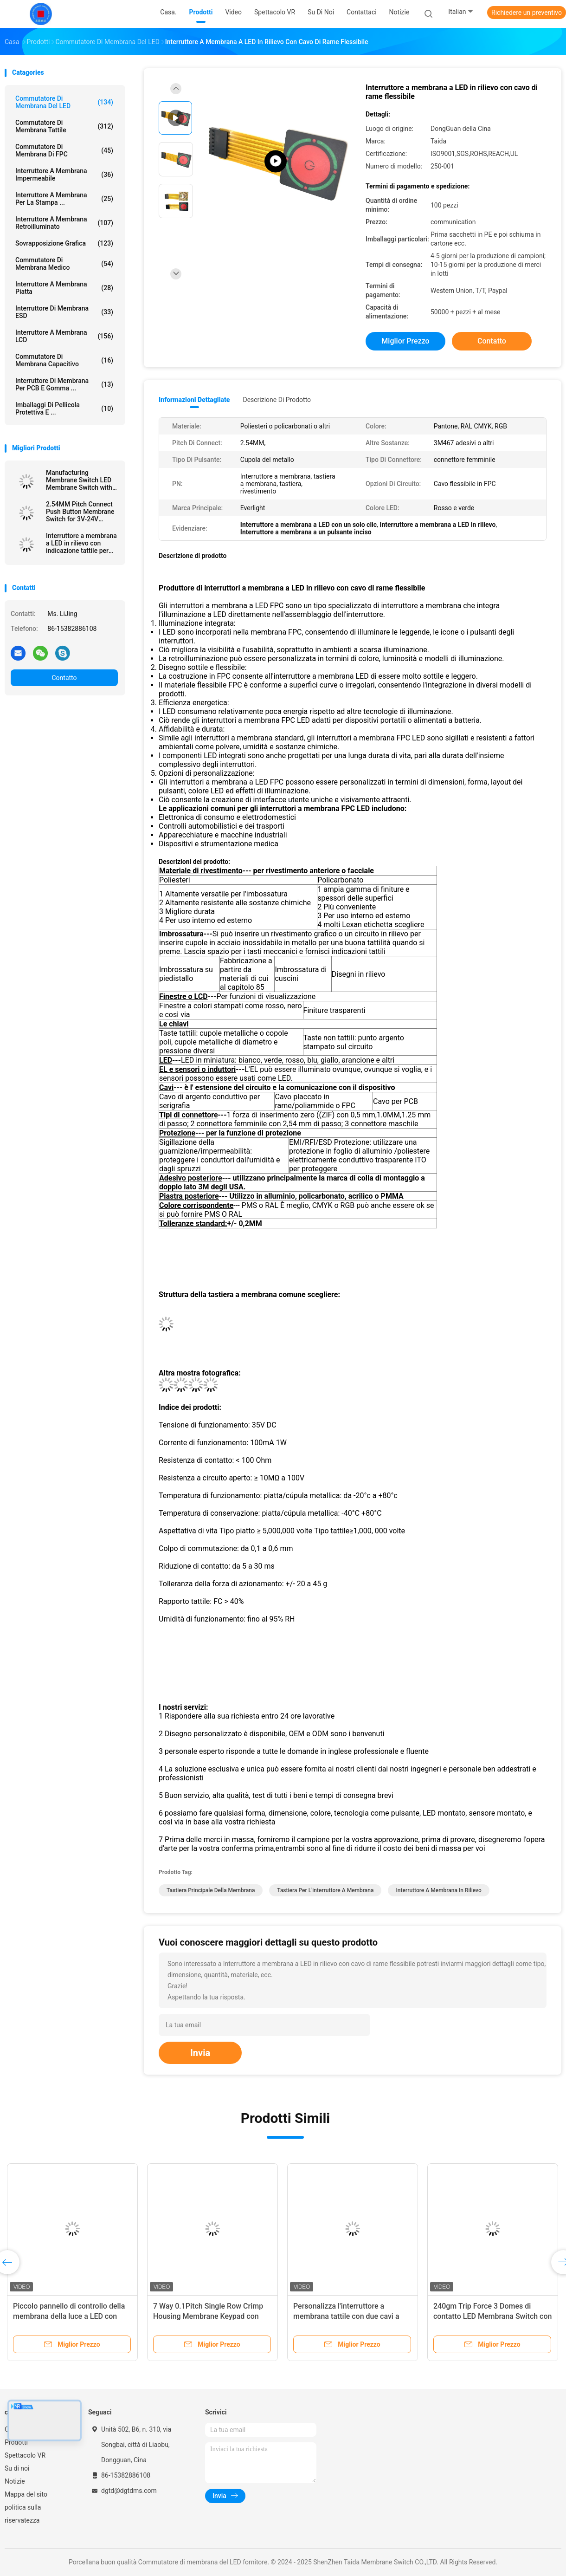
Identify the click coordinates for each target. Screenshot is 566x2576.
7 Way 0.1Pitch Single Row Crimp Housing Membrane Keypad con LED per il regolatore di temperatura (211, 2316)
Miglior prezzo (405, 341)
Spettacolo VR (25, 2455)
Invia (200, 2052)
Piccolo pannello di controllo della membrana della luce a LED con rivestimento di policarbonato (69, 2316)
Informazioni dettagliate (194, 399)
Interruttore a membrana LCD (64, 336)
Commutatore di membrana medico (64, 263)
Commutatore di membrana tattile (64, 126)
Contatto (64, 677)
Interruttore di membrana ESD (64, 312)
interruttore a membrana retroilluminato (64, 222)
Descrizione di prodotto (277, 399)
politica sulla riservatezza (23, 2514)
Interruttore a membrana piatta (64, 287)
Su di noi (17, 2468)
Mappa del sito (26, 2494)
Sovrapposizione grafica (64, 243)
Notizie (15, 2481)
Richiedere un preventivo (526, 12)
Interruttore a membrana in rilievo (438, 1890)
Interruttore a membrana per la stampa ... (64, 198)
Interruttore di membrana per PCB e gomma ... (64, 384)
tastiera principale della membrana (211, 1890)
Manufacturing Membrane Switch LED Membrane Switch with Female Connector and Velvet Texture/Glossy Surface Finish (79, 480)
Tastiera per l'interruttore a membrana (325, 1890)
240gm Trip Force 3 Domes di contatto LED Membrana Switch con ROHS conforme (492, 2316)
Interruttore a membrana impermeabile (64, 174)
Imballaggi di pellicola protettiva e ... (64, 408)
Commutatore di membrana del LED (64, 102)
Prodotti (16, 2442)
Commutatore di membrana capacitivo (64, 360)
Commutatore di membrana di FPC (64, 150)
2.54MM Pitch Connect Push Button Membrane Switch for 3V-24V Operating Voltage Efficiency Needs (80, 511)
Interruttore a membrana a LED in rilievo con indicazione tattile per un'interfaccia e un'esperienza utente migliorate (81, 543)
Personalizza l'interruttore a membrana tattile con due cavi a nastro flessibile (346, 2316)
